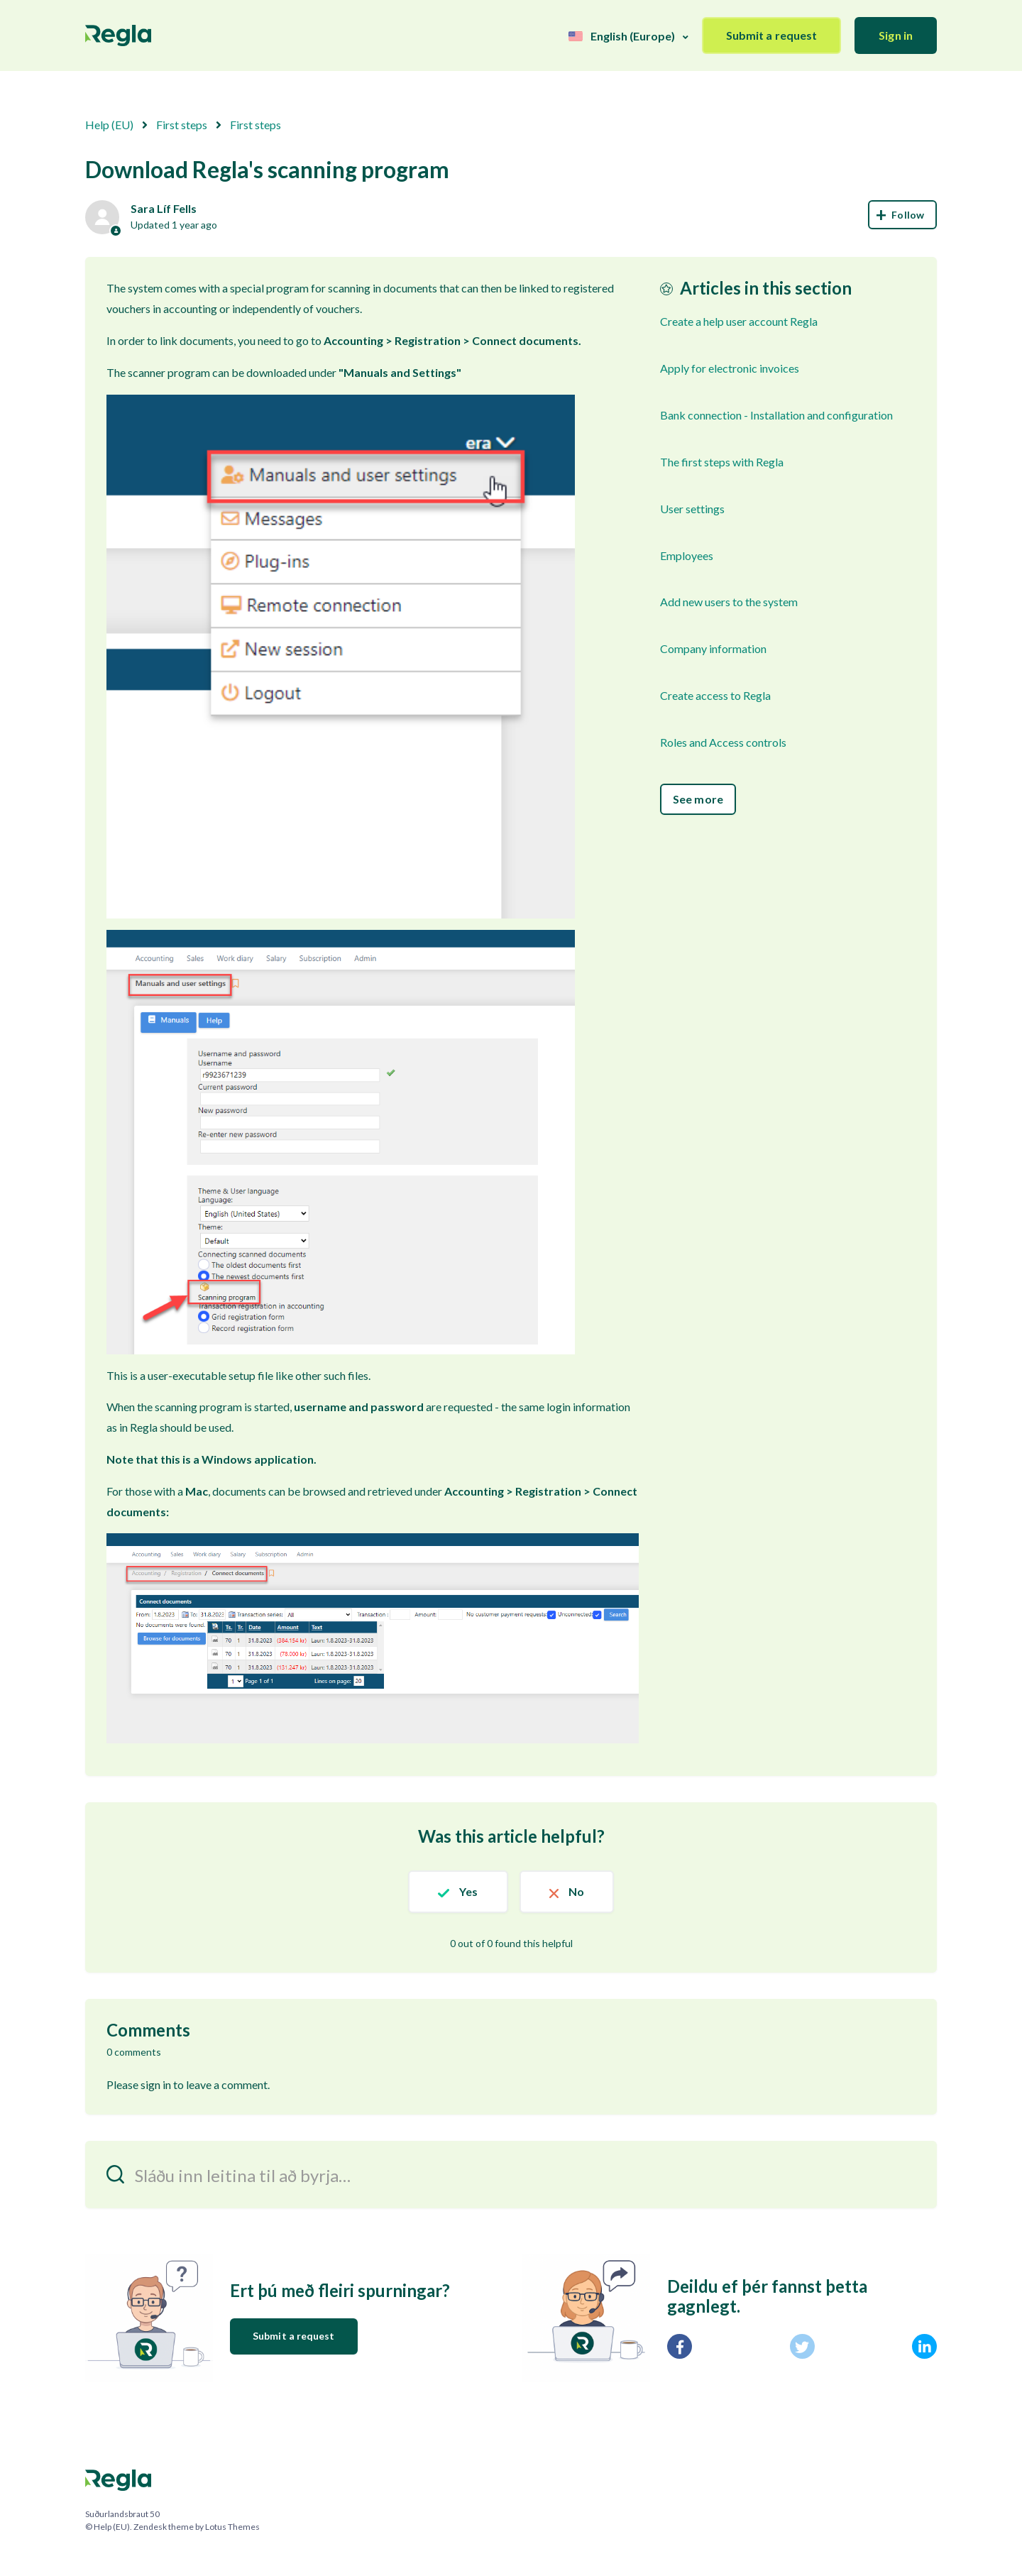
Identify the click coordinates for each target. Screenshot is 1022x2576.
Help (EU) (109, 124)
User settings (692, 508)
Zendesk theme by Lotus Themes (196, 2526)
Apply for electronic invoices (729, 368)
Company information (713, 648)
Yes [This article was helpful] (468, 1891)
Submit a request (772, 35)
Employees (686, 555)
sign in (156, 2084)
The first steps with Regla (722, 461)
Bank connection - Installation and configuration (776, 415)
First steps (181, 124)
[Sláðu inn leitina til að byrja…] (511, 2174)
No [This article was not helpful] (576, 1891)
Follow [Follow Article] (902, 214)
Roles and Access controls (723, 742)
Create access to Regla (715, 695)
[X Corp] (802, 2346)
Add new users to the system (729, 601)
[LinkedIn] (924, 2346)
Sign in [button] (896, 35)
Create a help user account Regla (739, 321)
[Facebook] (679, 2346)
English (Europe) (632, 36)
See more (698, 799)
